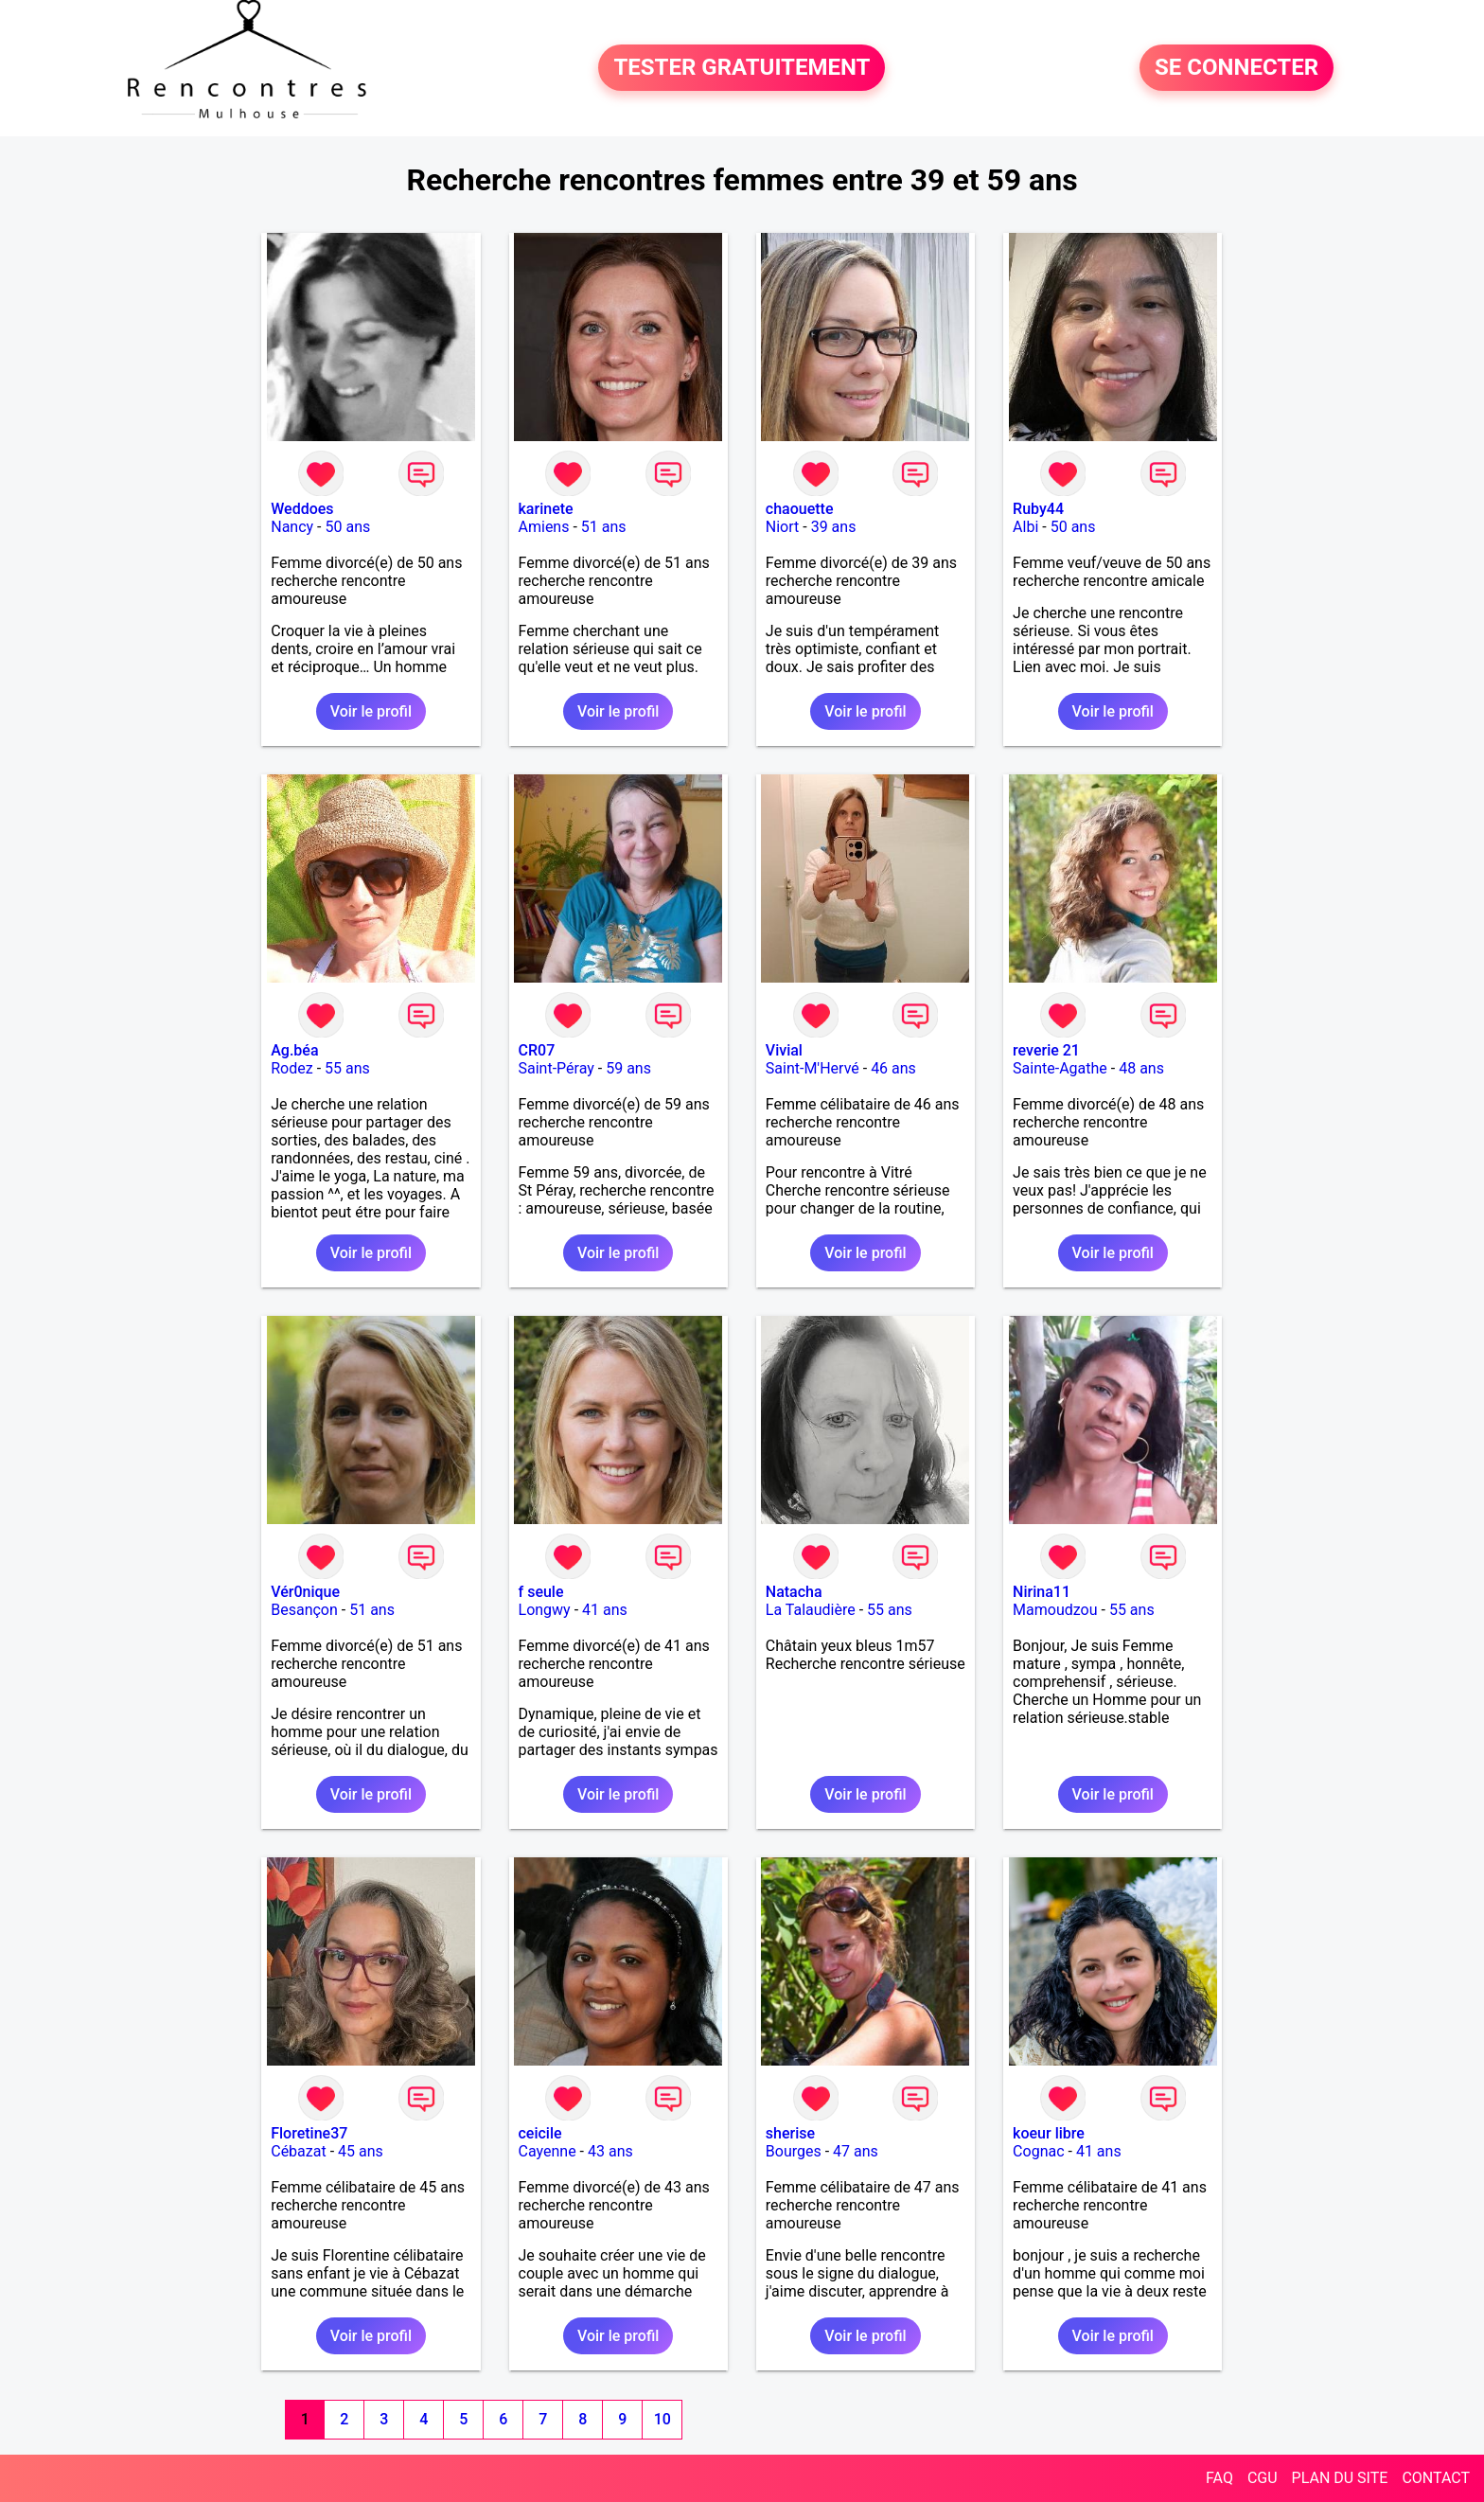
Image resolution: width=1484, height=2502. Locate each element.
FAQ (1219, 2478)
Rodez (291, 1068)
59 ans (628, 1068)
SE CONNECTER (1236, 68)
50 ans (347, 527)
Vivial (784, 1050)
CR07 (537, 1050)
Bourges (794, 2151)
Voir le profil (371, 711)
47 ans (855, 2151)
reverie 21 (1046, 1050)
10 (662, 2419)
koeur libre (1049, 2133)
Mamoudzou (1055, 1610)
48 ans (1141, 1068)
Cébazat (298, 2151)
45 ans (360, 2151)
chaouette (800, 509)
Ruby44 (1038, 509)
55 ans (347, 1068)
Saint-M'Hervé (812, 1068)
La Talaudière (811, 1610)
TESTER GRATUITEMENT (741, 68)
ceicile (540, 2133)
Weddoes (302, 509)
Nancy (292, 527)
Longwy (545, 1610)
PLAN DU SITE (1340, 2478)
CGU (1262, 2478)
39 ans (834, 527)
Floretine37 (309, 2133)
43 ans (610, 2151)
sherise (790, 2133)
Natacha (794, 1592)
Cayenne (547, 2151)
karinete (546, 509)
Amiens (544, 527)
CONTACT (1436, 2478)
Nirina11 (1041, 1592)
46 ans (893, 1068)
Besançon (304, 1610)
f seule (541, 1592)
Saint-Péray (556, 1068)
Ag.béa (294, 1050)
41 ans (604, 1610)
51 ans (604, 527)
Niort (782, 527)
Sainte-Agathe (1060, 1068)
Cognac (1038, 2151)
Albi (1025, 527)
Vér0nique (305, 1592)
